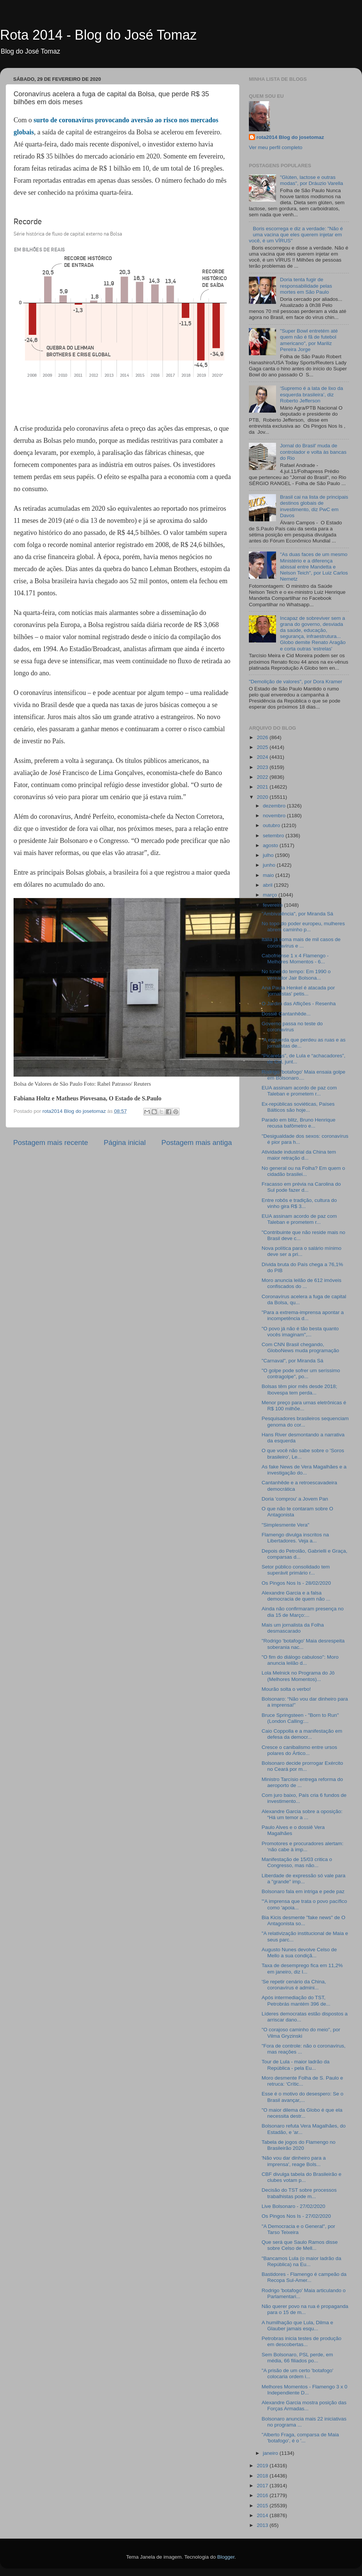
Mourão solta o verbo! (286, 1689)
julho (269, 855)
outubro (272, 825)
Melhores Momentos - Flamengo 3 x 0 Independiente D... (304, 2390)
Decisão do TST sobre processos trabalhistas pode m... (299, 2193)
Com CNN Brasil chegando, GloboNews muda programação (300, 1347)
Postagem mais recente (50, 1142)
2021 (263, 787)
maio (269, 875)
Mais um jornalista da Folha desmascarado (293, 1628)
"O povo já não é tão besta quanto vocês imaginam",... (300, 1331)
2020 (263, 797)
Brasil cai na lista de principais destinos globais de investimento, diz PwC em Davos (314, 506)
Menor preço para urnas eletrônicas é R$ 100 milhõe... (304, 1405)
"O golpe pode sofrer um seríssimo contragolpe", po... (301, 1373)
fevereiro (273, 905)
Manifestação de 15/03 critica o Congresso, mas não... (297, 1862)
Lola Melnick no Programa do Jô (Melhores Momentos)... (298, 1676)
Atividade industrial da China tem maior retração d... (299, 1155)
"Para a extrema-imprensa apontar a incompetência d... (303, 1315)
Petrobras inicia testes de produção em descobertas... (302, 2341)
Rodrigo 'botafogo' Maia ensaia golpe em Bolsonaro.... (303, 1075)
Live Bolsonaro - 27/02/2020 (293, 2206)
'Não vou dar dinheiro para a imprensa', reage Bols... (294, 2161)
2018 (263, 2476)
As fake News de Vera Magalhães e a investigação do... (304, 1470)
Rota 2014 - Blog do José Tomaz (98, 35)
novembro (275, 815)
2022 (263, 777)
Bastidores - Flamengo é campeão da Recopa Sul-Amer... (304, 2277)
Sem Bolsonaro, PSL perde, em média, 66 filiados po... (297, 2357)
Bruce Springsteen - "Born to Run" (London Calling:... (300, 1718)
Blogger (226, 2557)
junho (270, 865)
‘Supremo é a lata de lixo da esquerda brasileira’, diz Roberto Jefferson (311, 394)
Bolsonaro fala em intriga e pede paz (303, 1891)
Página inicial (125, 1142)
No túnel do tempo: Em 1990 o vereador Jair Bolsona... (296, 974)
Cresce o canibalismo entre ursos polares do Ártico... (299, 1750)
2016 (263, 2495)
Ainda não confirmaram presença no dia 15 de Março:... (303, 1612)
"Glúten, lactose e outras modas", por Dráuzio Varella (311, 180)
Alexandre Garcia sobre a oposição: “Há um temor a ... (302, 1814)
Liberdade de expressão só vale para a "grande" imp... (303, 1878)
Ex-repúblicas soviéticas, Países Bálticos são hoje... (298, 1107)
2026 (263, 737)
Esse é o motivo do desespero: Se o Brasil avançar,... (303, 2097)
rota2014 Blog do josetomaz (290, 137)
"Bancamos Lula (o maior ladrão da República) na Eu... (301, 2261)
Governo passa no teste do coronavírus (292, 1026)
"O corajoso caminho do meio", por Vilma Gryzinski (301, 2032)
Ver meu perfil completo (275, 147)
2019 (263, 2465)
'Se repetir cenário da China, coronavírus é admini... (294, 1985)
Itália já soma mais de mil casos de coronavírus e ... (301, 942)
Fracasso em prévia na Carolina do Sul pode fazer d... (301, 1187)
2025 (263, 747)
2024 (263, 757)
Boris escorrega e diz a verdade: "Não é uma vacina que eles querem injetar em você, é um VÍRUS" (296, 234)
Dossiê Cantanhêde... (286, 1014)
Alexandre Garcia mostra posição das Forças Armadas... (304, 2405)
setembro (274, 835)
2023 (263, 767)
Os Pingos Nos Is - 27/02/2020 (296, 2216)
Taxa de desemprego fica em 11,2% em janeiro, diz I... (302, 1968)
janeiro (271, 2453)
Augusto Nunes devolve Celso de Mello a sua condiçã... (299, 1952)
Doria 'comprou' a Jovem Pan (295, 1499)
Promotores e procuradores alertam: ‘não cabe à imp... (303, 1846)
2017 (263, 2485)
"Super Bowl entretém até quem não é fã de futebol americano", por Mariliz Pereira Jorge (308, 340)
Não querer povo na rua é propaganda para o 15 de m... (305, 2309)
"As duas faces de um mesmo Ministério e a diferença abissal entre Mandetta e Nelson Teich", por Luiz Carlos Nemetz (314, 567)
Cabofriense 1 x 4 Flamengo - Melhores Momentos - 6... (295, 958)
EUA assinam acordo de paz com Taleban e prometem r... (299, 1091)
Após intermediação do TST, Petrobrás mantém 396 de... (296, 2000)
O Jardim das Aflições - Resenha (299, 1003)
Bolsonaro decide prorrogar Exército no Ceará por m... (302, 1766)
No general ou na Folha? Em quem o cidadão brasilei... (303, 1171)
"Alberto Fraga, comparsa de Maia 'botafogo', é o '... (300, 2438)
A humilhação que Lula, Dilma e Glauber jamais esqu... (297, 2325)
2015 (263, 2505)
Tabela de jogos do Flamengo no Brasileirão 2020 (299, 2145)
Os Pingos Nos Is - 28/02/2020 (296, 1583)
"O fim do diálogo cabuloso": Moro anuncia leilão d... (300, 1660)
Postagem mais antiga (196, 1142)
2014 (263, 2515)
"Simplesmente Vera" (286, 1525)
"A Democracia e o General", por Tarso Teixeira (298, 2229)
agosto (271, 845)
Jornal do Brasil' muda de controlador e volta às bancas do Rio (313, 452)
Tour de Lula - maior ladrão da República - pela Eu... (296, 2065)
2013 (263, 2525)
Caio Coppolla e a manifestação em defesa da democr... (302, 1734)
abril (268, 885)
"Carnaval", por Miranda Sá (292, 1360)
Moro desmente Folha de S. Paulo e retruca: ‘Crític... (302, 2081)
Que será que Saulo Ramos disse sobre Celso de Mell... (300, 2245)
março (270, 895)
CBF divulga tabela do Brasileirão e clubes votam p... (302, 2177)
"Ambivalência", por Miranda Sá (297, 914)
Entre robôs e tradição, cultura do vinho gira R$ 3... (299, 1203)
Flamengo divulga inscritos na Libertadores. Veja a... (295, 1538)
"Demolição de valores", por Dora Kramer (295, 681)
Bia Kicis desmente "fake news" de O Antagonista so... (303, 1920)
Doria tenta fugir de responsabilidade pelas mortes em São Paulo (306, 285)
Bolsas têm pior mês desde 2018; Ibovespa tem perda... (299, 1389)
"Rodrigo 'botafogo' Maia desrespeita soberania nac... (303, 1644)
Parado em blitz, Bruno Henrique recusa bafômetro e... (299, 1123)
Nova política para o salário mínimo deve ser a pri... (302, 1251)
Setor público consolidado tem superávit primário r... (296, 1570)
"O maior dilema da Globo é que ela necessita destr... (302, 2113)
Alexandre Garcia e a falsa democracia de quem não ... (296, 1596)
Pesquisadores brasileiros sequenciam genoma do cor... (305, 1421)
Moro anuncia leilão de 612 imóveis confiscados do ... (302, 1283)
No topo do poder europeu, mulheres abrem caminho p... (303, 926)
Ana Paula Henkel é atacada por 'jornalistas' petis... (298, 991)
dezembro (275, 806)
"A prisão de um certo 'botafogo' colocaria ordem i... (297, 2373)
